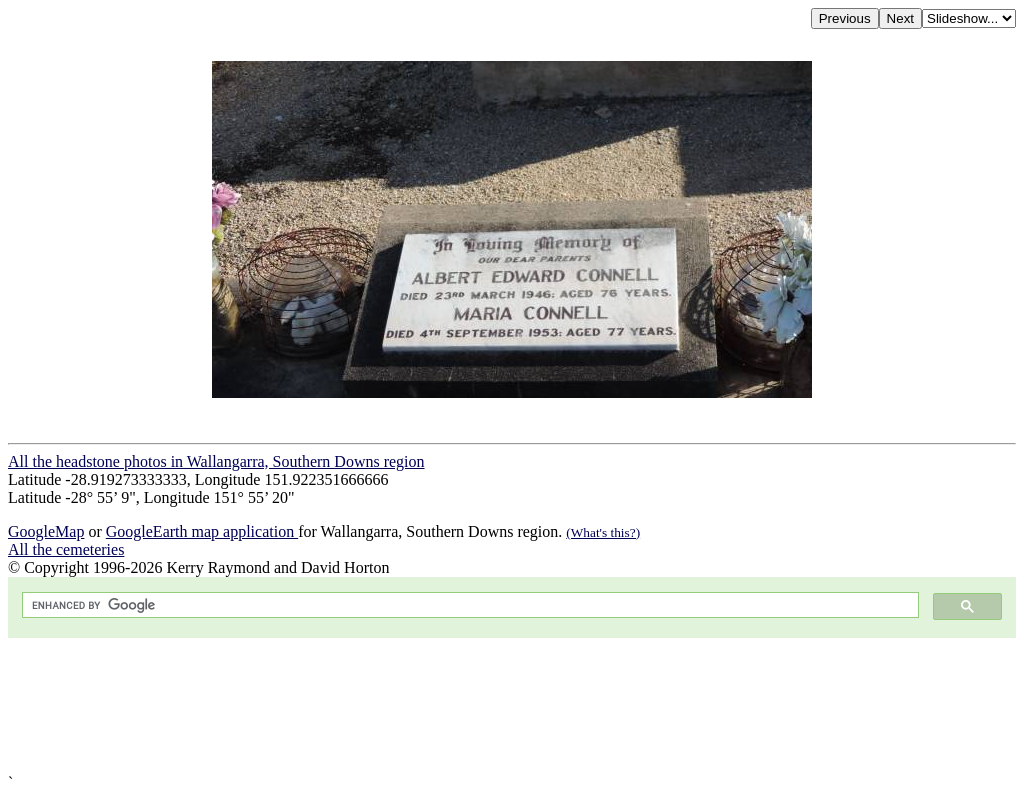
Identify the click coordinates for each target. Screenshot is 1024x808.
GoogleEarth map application (202, 531)
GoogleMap (46, 531)
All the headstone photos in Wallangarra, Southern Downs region (216, 461)
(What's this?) (603, 532)
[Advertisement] (512, 706)
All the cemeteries (66, 549)
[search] (468, 605)
